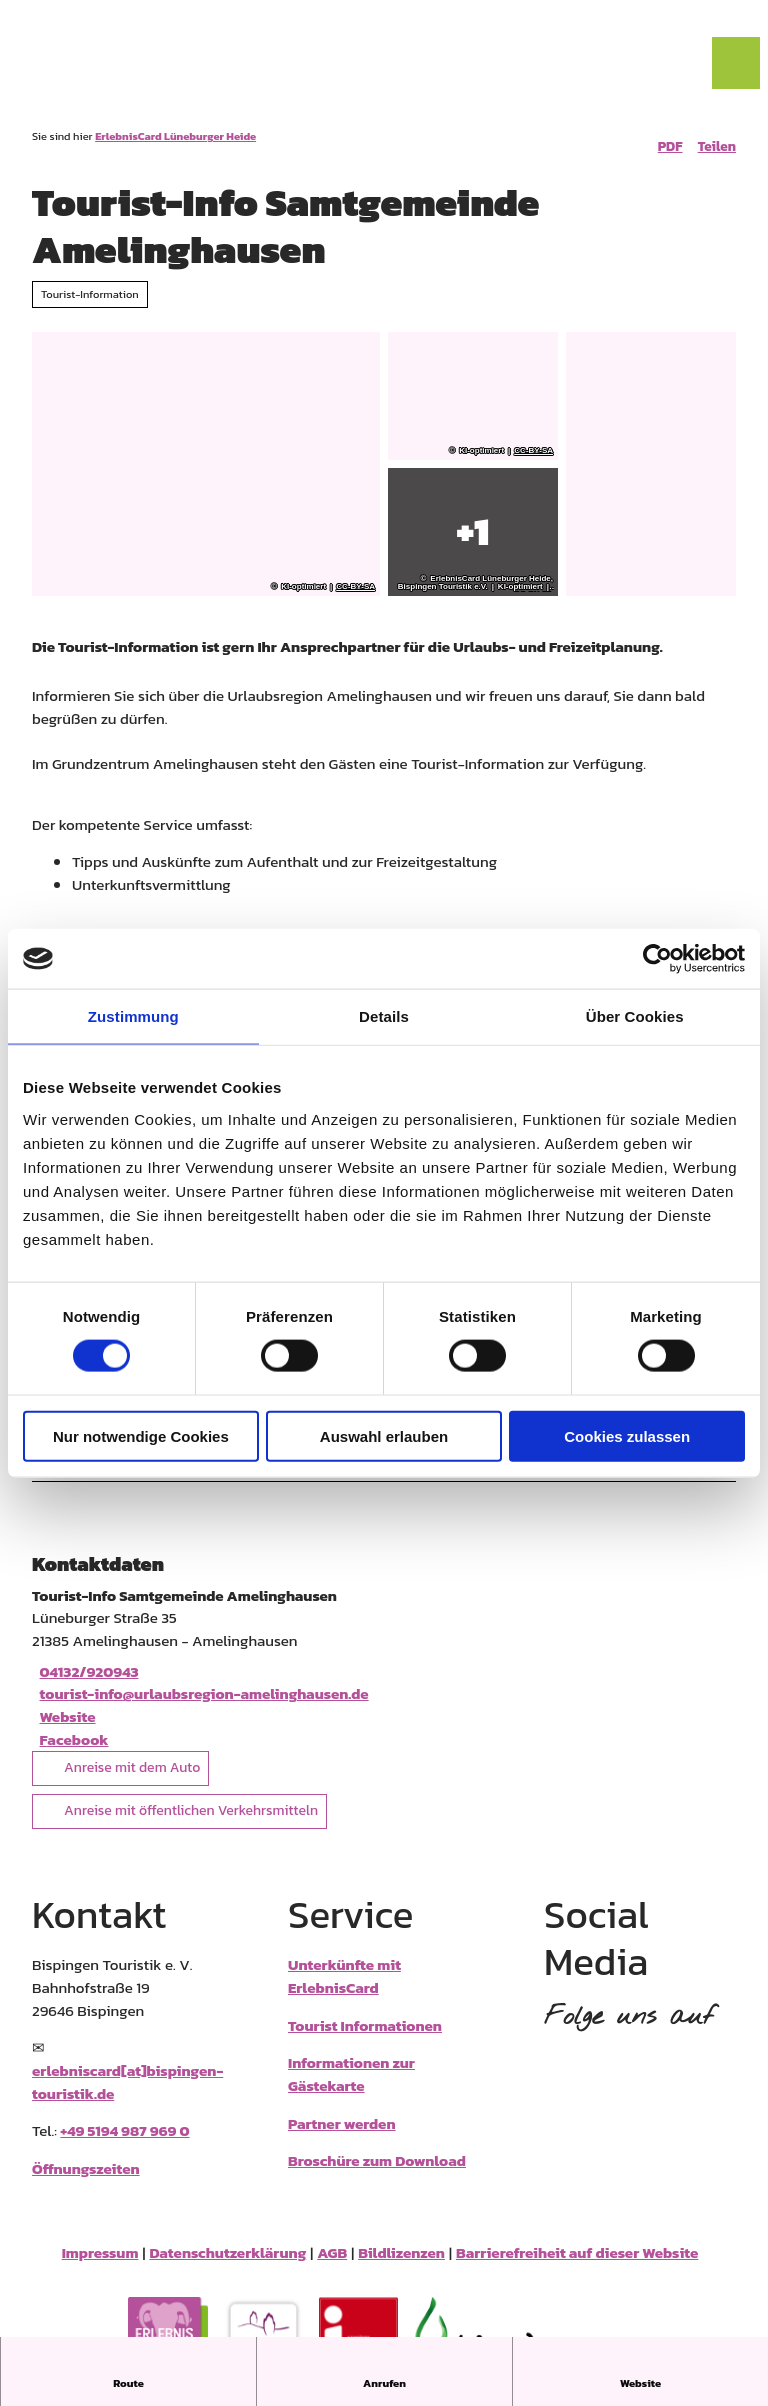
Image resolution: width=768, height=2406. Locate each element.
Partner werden (342, 2136)
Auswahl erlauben (384, 1435)
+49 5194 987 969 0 (124, 2144)
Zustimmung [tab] (133, 1016)
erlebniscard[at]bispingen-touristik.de (127, 2096)
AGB (332, 2267)
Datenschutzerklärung (227, 2267)
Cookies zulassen (627, 1435)
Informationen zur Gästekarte (351, 2088)
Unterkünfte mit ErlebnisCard (344, 1990)
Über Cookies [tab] (635, 1016)
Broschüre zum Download (377, 2174)
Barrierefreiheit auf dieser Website (577, 2267)
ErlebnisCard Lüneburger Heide (175, 136)
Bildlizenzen (401, 2267)
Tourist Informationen (365, 2038)
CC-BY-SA (355, 587)
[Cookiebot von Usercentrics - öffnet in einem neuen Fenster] (657, 959)
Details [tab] (384, 1016)
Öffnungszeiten (86, 2182)
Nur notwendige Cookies (141, 1435)
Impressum (100, 2267)
